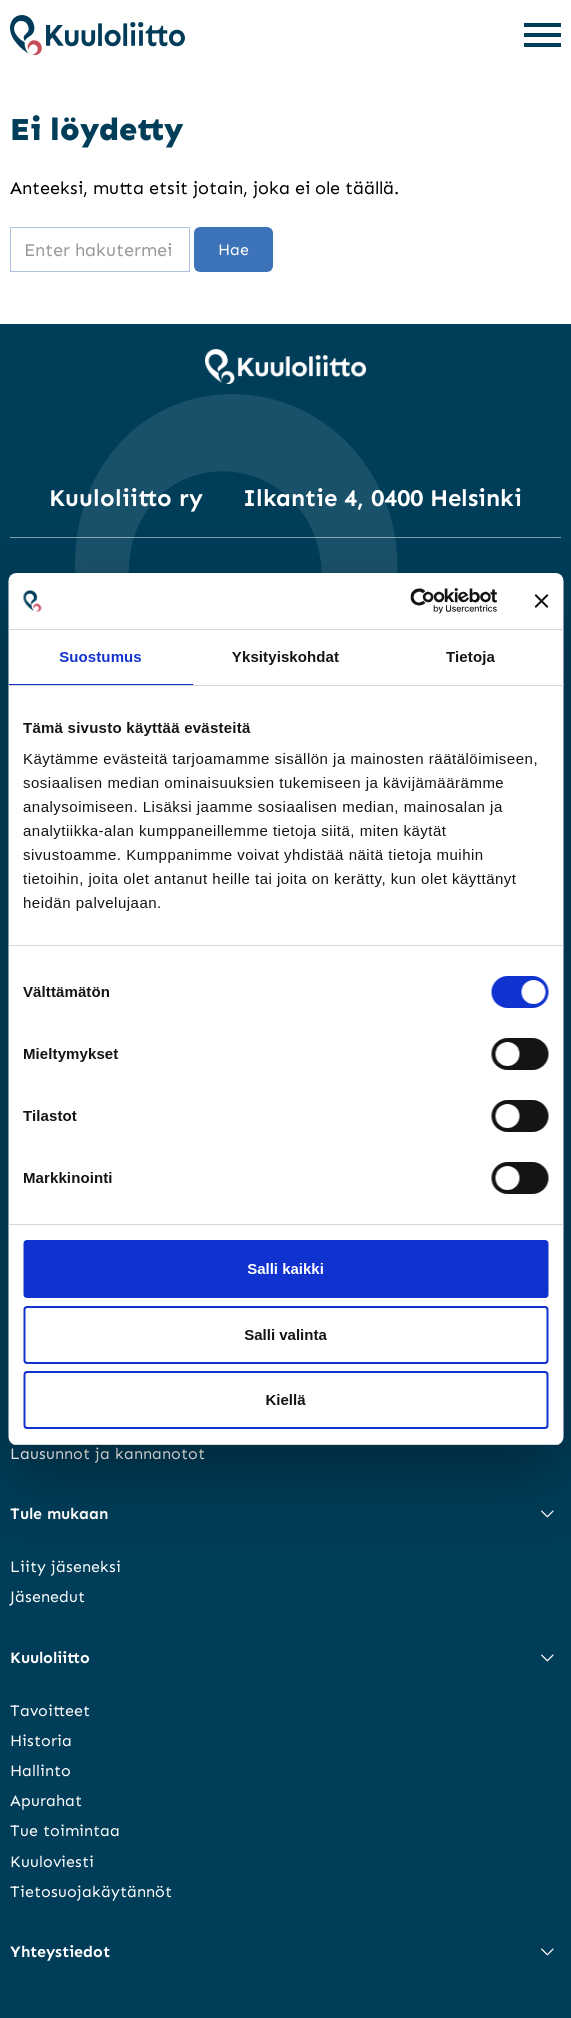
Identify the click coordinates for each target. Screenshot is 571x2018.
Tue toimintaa (65, 1830)
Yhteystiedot (60, 1951)
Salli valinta (285, 1334)
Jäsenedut (47, 1596)
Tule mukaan (59, 1513)
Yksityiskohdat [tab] (285, 656)
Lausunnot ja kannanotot (107, 1453)
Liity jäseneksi (65, 1566)
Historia (41, 1740)
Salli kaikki (285, 1268)
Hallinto (40, 1770)
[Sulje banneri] (541, 601)
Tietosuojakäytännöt (91, 1891)
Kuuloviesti (52, 1861)
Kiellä (285, 1399)
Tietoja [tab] (470, 656)
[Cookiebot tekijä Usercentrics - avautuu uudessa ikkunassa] (409, 601)
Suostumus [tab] (100, 656)
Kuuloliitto (50, 1657)
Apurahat (46, 1800)
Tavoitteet (50, 1710)
